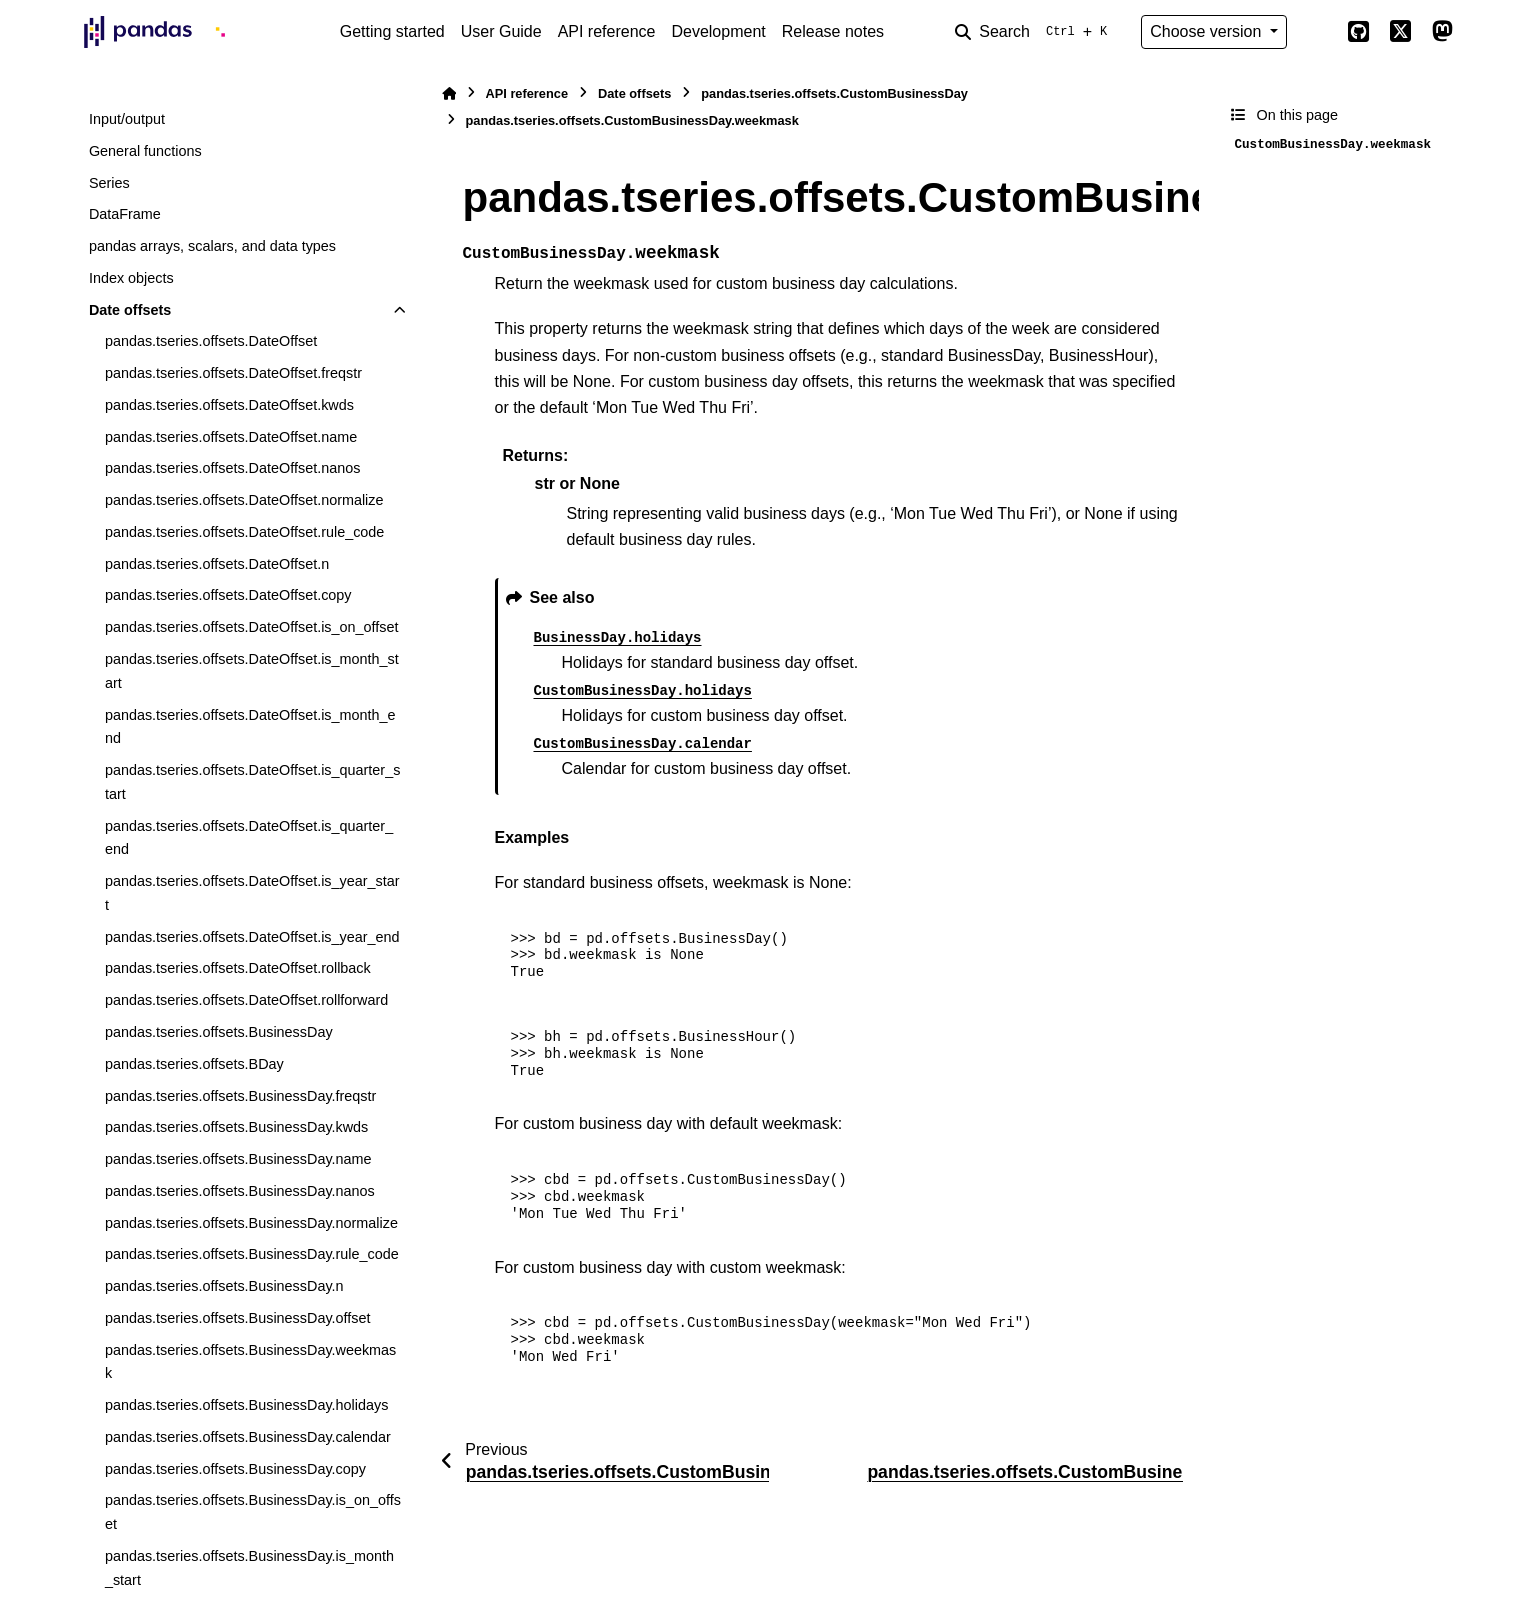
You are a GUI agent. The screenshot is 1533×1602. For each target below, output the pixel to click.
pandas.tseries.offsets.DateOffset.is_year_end (252, 937)
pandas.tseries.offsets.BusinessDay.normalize (251, 1223)
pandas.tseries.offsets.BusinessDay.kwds (236, 1127)
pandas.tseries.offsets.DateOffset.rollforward (246, 1000)
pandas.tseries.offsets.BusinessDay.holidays (246, 1405)
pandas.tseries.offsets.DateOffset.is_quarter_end (249, 838)
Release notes (833, 31)
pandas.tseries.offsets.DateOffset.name (231, 437)
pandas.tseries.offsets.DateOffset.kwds (229, 405)
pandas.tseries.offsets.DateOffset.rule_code (244, 532)
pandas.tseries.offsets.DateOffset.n (217, 564)
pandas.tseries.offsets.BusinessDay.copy (235, 1469)
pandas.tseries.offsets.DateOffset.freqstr (233, 373)
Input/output (127, 119)
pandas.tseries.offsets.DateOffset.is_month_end (250, 727)
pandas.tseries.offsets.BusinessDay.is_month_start (249, 1568)
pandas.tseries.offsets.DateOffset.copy (228, 595)
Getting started (392, 31)
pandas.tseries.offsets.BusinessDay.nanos (240, 1191)
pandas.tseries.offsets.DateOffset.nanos (232, 468)
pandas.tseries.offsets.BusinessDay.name (238, 1159)
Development (718, 31)
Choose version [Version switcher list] (1208, 31)
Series (109, 183)
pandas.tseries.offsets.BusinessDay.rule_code (252, 1254)
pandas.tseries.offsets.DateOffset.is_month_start (252, 671)
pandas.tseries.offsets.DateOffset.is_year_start (252, 893)
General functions (145, 151)
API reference (607, 31)
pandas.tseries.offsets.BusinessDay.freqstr (240, 1096)
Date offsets (130, 310)
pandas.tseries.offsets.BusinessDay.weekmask (250, 1362)
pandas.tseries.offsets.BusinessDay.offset (238, 1318)
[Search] (1035, 32)
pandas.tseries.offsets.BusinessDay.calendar (248, 1437)
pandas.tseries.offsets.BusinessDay (219, 1032)
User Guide (501, 31)
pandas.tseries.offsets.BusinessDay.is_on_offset (253, 1512)
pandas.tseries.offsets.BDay (194, 1064)
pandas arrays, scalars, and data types (212, 246)
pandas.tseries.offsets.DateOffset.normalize (244, 500)
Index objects (131, 278)
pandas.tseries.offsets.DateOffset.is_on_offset (252, 627)
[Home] (449, 93)
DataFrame (125, 214)
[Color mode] (1317, 32)
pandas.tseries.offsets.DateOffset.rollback (238, 968)
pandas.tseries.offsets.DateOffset (211, 341)
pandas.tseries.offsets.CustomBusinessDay (834, 93)
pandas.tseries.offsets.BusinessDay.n (224, 1286)
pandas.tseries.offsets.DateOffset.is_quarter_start (252, 782)
